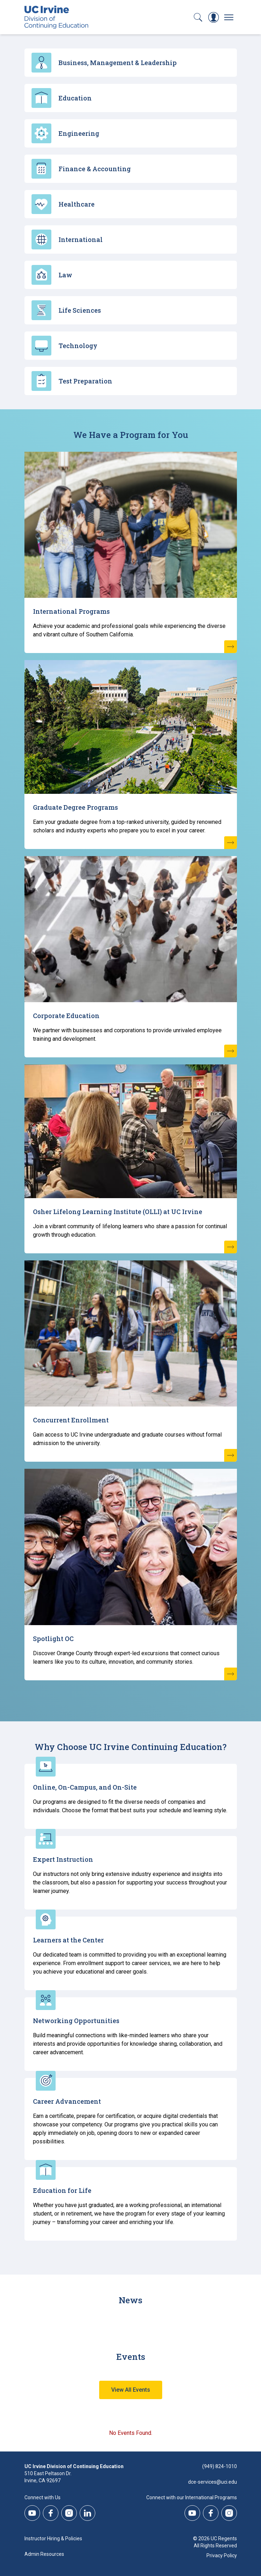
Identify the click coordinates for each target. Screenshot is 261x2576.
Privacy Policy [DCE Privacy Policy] (221, 2555)
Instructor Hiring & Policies (53, 2538)
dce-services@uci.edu (212, 2482)
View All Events (130, 2389)
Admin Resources (44, 2554)
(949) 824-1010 (219, 2466)
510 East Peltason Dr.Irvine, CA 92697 (48, 2477)
